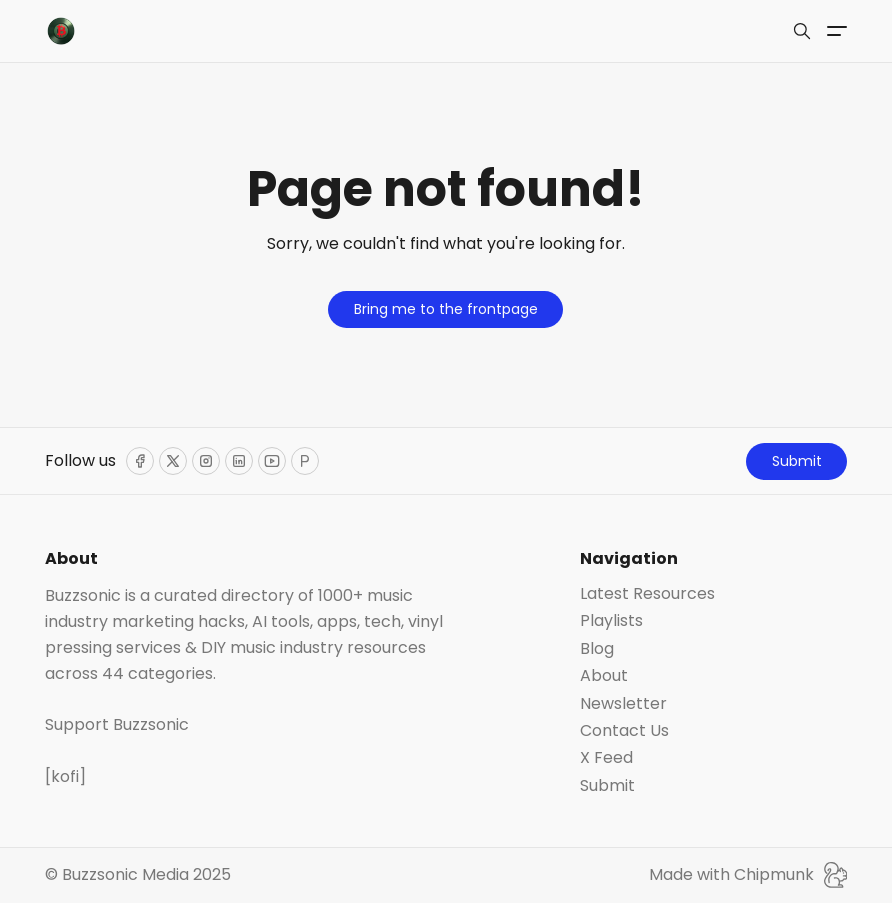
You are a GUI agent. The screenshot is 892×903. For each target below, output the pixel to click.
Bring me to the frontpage (446, 309)
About (604, 676)
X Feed (606, 758)
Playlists (611, 621)
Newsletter (623, 704)
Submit (797, 461)
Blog (597, 649)
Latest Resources (647, 594)
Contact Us (624, 731)
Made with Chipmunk (748, 875)
